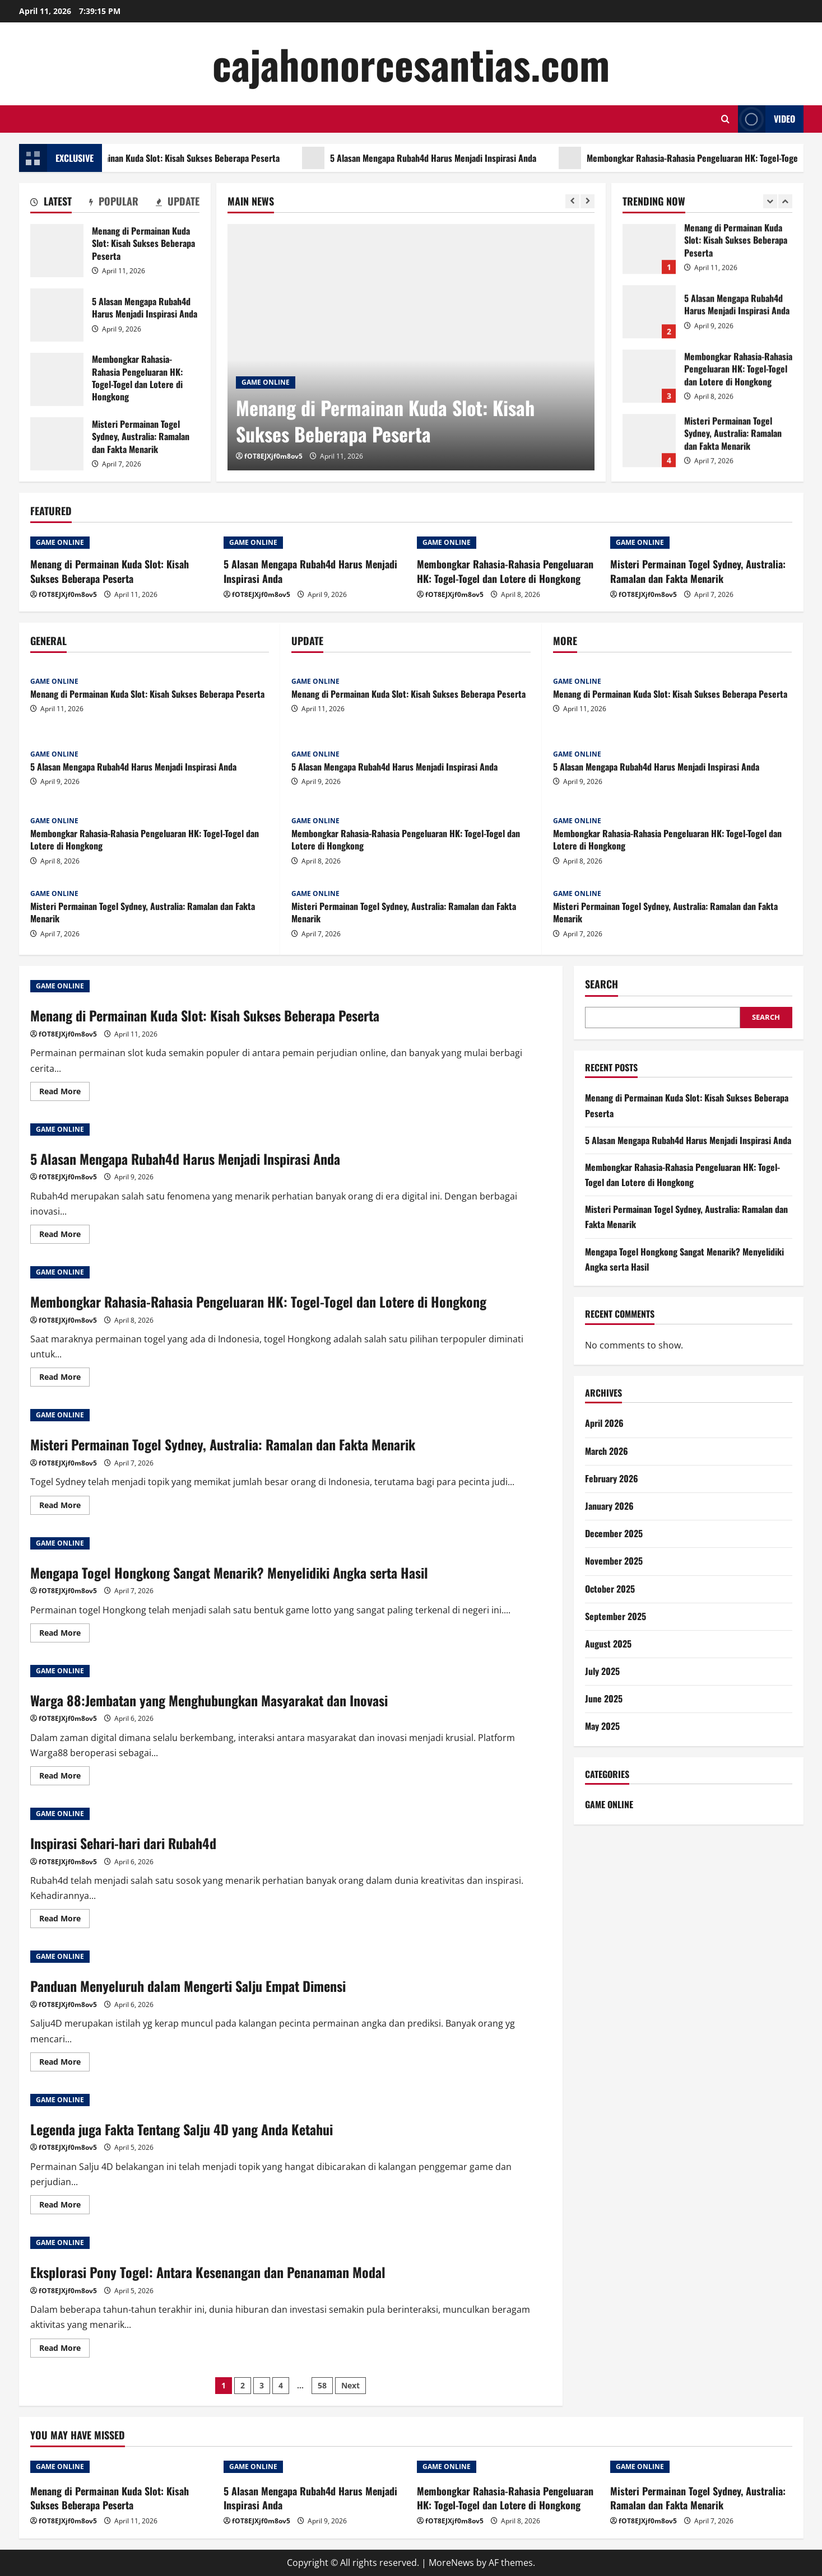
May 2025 (602, 1726)
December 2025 (614, 1533)
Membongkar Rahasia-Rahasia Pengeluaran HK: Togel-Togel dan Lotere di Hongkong (56, 379)
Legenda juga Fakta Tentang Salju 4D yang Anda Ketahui (181, 2129)
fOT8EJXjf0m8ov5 (273, 456)
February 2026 (611, 1478)
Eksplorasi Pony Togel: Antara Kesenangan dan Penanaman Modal (208, 2272)
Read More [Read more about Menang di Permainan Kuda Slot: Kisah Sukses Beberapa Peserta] (64, 1093)
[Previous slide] (572, 201)
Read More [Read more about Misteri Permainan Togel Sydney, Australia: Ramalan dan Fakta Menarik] (64, 1507)
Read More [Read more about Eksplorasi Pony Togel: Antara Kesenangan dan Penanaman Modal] (64, 2350)
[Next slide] (587, 201)
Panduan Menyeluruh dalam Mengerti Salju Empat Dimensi (188, 1986)
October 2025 (610, 1588)
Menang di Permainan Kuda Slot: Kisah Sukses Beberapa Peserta (222, 158)
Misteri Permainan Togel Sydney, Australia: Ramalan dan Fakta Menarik (56, 443)
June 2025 (604, 1698)
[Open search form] (725, 119)
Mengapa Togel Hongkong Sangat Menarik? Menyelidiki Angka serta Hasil (229, 1572)
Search (601, 984)
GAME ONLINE (266, 382)
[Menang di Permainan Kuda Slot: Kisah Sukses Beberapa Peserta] (411, 347)
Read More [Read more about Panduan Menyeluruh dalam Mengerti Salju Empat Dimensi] (64, 2063)
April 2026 (604, 1423)
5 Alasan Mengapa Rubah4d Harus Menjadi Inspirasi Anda (492, 158)
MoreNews (451, 2562)
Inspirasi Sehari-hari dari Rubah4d (123, 1843)
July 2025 (602, 1671)
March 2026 (606, 1451)
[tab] (51, 203)
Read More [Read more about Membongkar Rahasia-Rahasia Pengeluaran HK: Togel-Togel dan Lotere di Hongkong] (64, 1379)
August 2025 (608, 1643)
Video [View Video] (766, 119)
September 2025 (615, 1616)
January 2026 (609, 1506)
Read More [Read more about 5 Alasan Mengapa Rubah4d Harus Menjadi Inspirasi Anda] (64, 1236)
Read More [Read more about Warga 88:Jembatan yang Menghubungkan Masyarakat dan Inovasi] (64, 1777)
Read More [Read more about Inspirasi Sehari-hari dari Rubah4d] (64, 1920)
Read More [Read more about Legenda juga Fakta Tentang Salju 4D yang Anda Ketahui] (64, 2206)
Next (350, 2385)
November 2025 (614, 1560)
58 (322, 2385)
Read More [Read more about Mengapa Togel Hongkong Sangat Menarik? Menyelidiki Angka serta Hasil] (64, 1634)
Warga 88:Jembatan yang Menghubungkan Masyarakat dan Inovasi (209, 1700)
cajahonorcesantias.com (411, 64)
